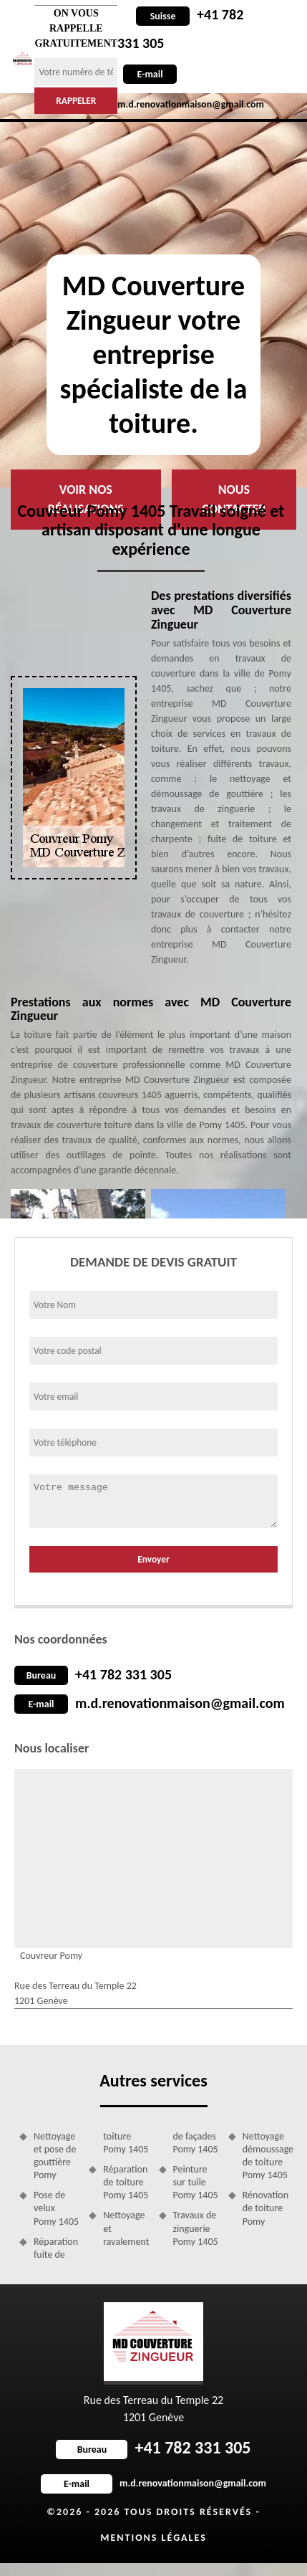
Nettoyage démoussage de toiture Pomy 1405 (265, 2156)
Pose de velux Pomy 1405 (56, 2208)
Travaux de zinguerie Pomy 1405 (195, 2228)
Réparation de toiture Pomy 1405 (125, 2182)
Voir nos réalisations (86, 499)
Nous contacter (233, 499)
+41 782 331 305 (123, 1674)
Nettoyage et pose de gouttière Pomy (55, 2156)
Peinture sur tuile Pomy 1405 (195, 2182)
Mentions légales (153, 2538)
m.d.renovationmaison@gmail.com (180, 1703)
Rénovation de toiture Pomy (265, 2208)
